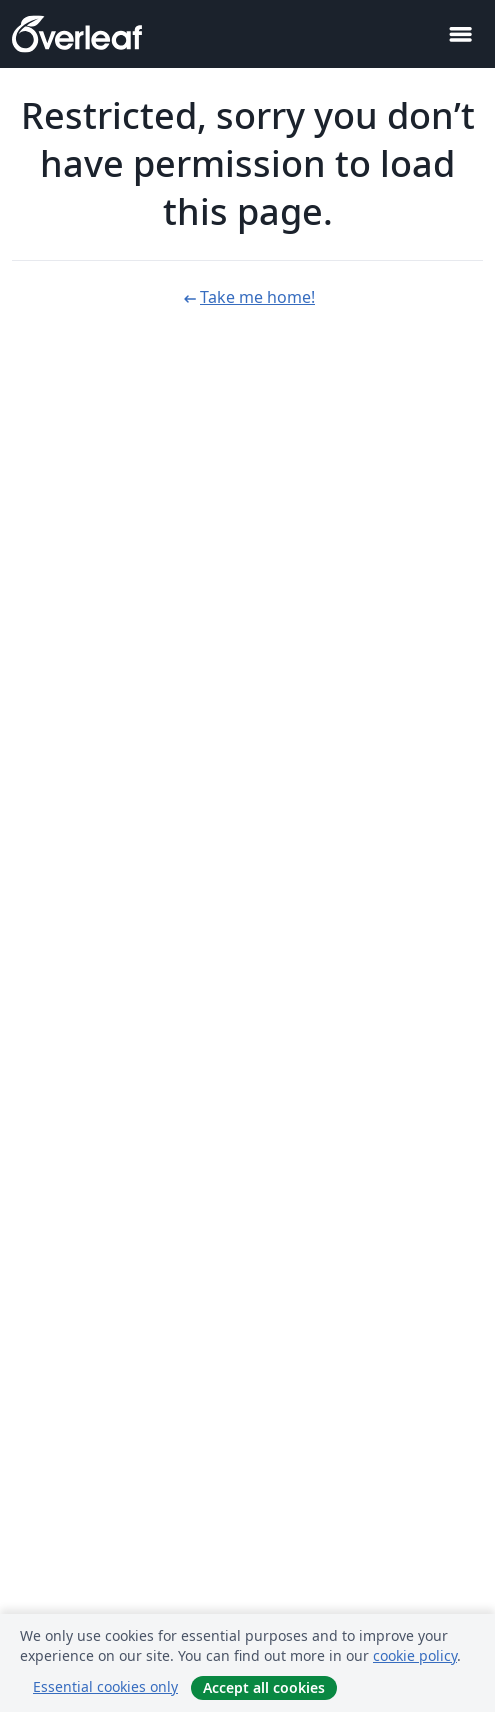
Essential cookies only (105, 1686)
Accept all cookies (264, 1687)
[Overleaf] (77, 34)
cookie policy (415, 1655)
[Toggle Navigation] (460, 34)
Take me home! (247, 297)
